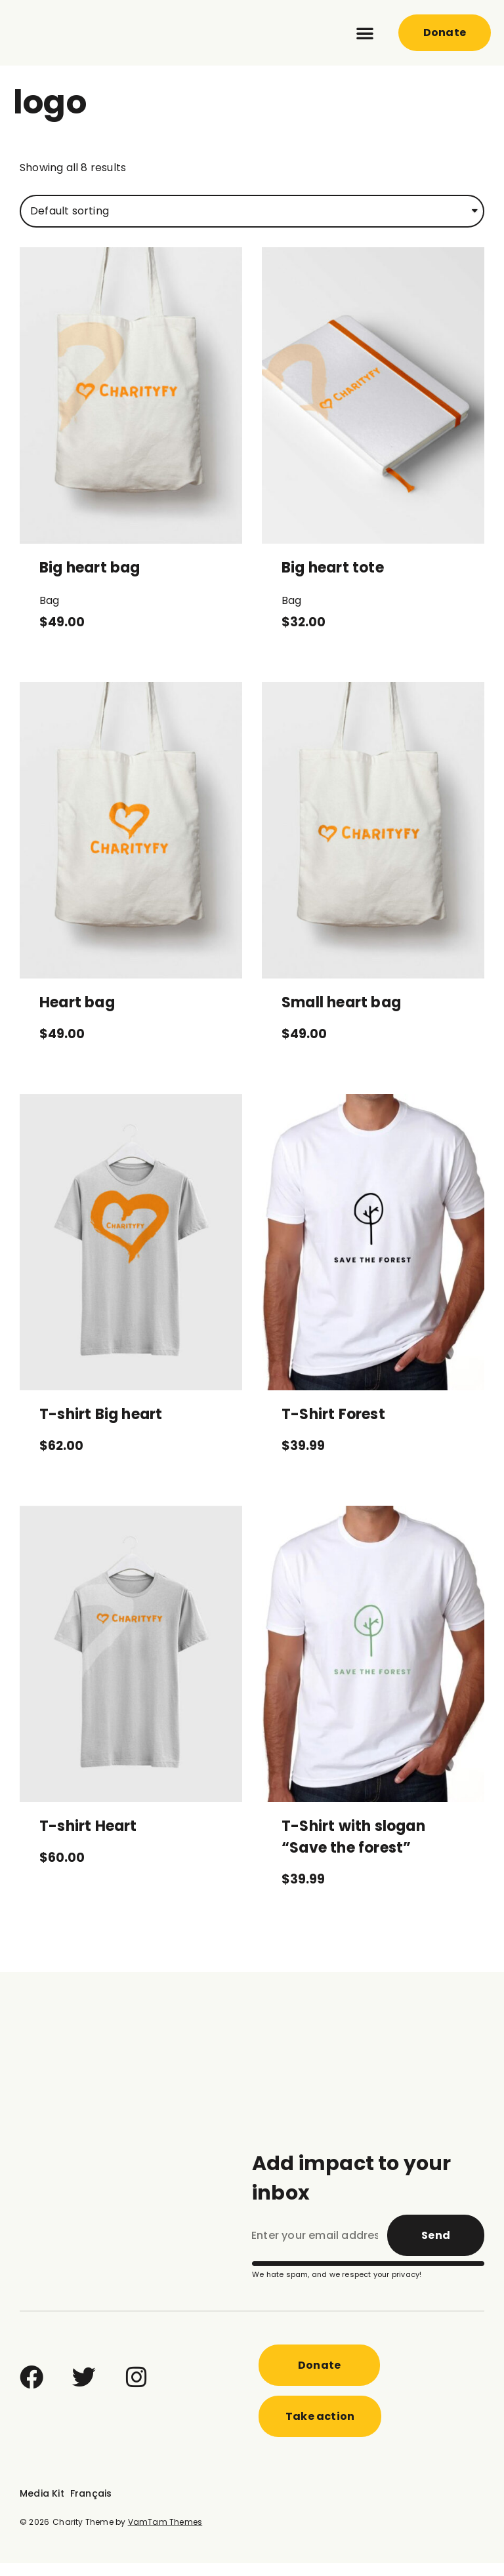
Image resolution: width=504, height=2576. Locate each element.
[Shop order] (252, 224)
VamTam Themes (165, 2535)
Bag (49, 613)
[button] (365, 33)
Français (91, 2506)
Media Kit (42, 2506)
